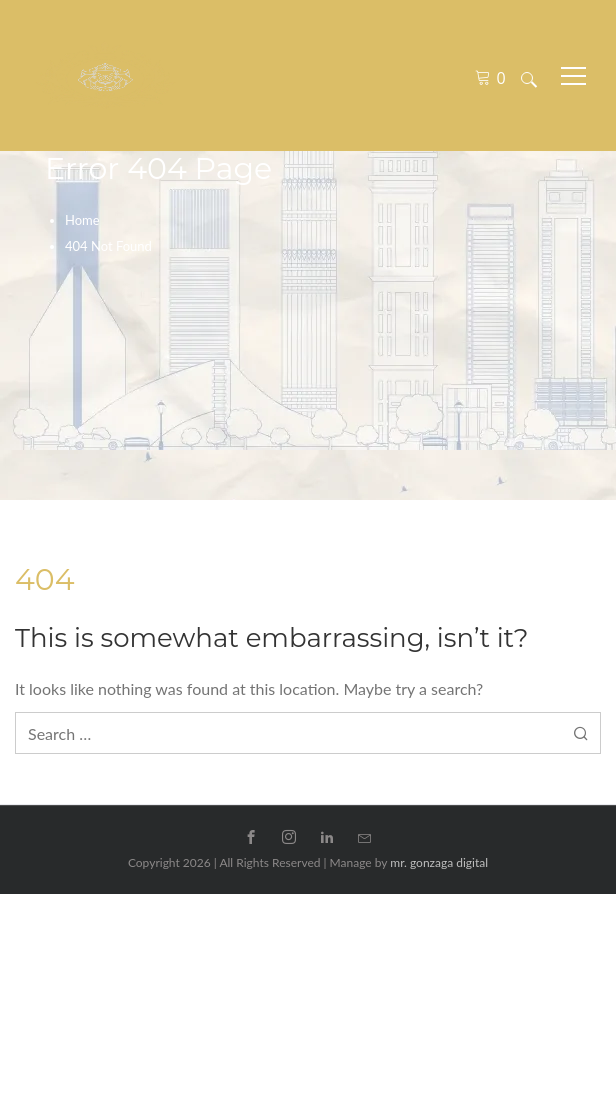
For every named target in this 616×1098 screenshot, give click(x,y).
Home (82, 220)
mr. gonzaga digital (439, 862)
